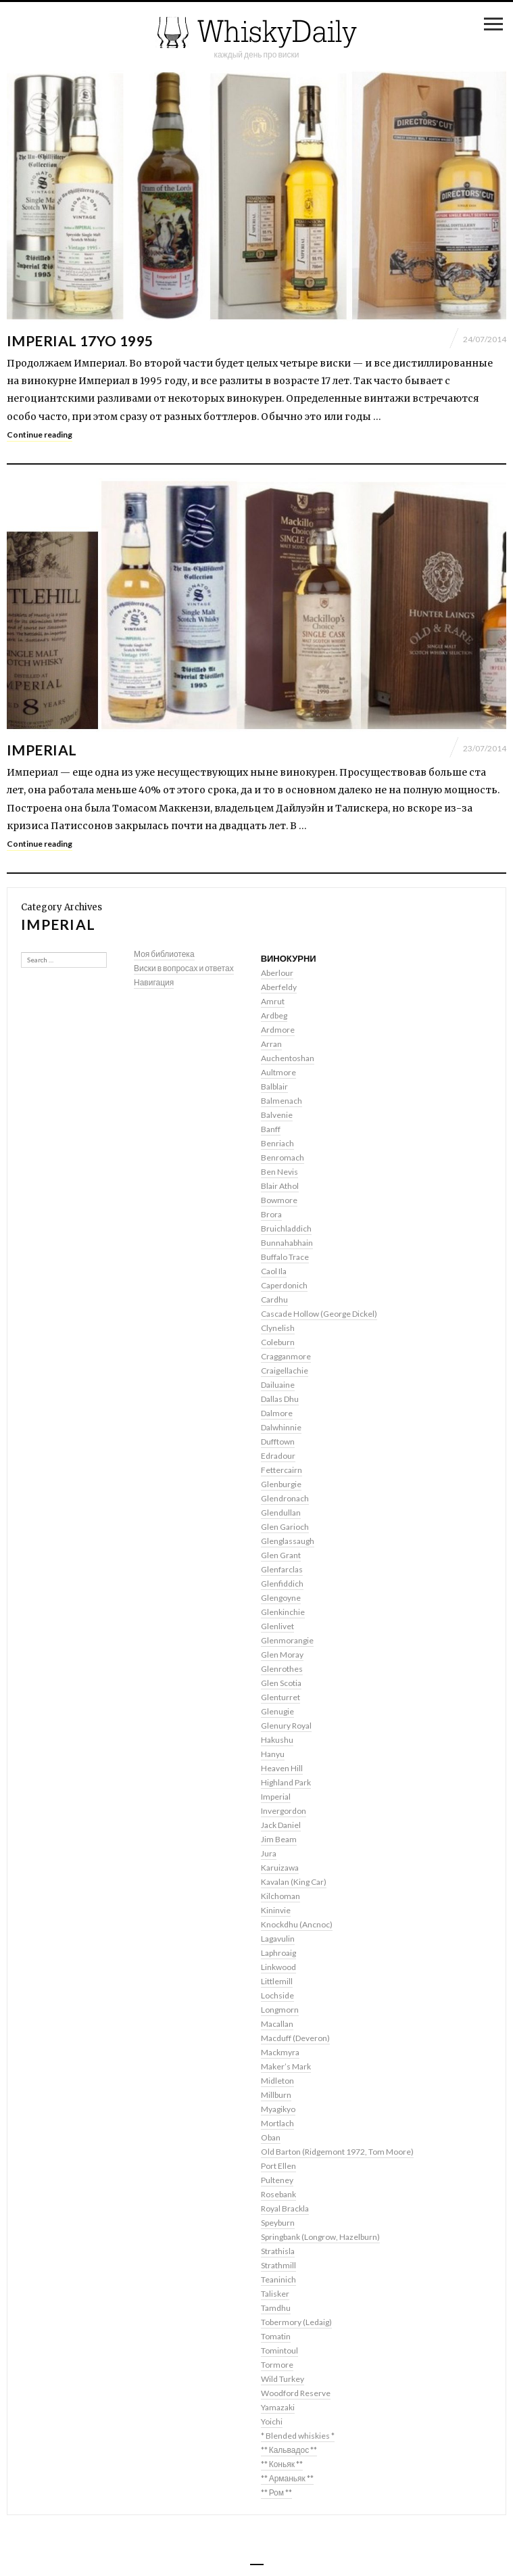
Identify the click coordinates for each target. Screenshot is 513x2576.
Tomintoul (279, 2350)
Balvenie (277, 1115)
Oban (270, 2137)
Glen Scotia (281, 1683)
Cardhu (274, 1299)
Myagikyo (278, 2109)
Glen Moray (282, 1654)
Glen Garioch (285, 1527)
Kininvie (276, 1910)
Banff (270, 1129)
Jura (268, 1853)
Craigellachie (284, 1370)
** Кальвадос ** (289, 2450)
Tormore (277, 2365)
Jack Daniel (281, 1825)
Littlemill (277, 1981)
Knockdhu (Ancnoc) (297, 1924)
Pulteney (277, 2180)
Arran (271, 1044)
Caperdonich (284, 1285)
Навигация (154, 982)
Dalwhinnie (281, 1427)
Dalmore (277, 1413)
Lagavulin (278, 1939)
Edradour (278, 1456)
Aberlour (277, 973)
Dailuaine (278, 1385)
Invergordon (283, 1811)
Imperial (41, 749)
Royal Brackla (285, 2208)
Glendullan (281, 1512)
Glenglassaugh (287, 1541)
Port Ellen (278, 2166)
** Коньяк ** (282, 2464)
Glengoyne (281, 1598)
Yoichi (272, 2421)
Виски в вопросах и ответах (184, 968)
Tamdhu (276, 2308)
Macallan (277, 2024)
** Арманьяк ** (287, 2478)
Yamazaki (278, 2407)
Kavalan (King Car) (293, 1882)
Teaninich (278, 2279)
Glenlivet (277, 1626)
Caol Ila (274, 1271)
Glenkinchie (283, 1612)
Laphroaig (278, 1953)
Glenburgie (281, 1484)
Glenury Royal (286, 1725)
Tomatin (276, 2336)
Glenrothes (282, 1669)
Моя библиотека (164, 954)
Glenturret (280, 1697)
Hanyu (273, 1754)
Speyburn (278, 2223)
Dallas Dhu (280, 1399)
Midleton (277, 2081)
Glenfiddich (282, 1583)
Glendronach (285, 1498)
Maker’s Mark (286, 2066)
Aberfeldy (279, 987)
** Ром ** (276, 2492)
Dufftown (278, 1441)
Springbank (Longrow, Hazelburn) (320, 2237)
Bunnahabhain (287, 1243)
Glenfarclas (282, 1569)
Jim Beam (279, 1839)
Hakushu (277, 1740)
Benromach (282, 1157)
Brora (271, 1214)
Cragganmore (286, 1356)
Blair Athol (280, 1186)
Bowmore (279, 1200)
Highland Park (286, 1782)
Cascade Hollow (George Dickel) (319, 1314)
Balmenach (281, 1101)
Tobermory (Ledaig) (296, 2322)
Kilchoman (280, 1896)
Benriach (277, 1143)
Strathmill (278, 2265)
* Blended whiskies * (298, 2436)
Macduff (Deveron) (295, 2038)
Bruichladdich (286, 1228)
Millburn (276, 2095)
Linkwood (278, 1967)
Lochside (277, 1995)
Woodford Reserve (296, 2393)
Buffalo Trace (285, 1257)
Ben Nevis (279, 1172)
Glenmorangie (287, 1640)
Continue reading (39, 434)
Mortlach (277, 2123)
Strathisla (278, 2251)
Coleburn (278, 1342)
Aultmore (278, 1072)
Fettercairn (281, 1470)
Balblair (274, 1086)
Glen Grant (281, 1555)
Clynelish (278, 1328)
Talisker (275, 2294)
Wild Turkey (282, 2379)
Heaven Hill (282, 1768)
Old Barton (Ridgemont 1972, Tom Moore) (337, 2152)
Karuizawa (280, 1868)
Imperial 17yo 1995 (80, 340)
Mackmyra (280, 2052)
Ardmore (278, 1030)
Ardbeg (274, 1015)
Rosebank (278, 2194)
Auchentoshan (287, 1058)
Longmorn (280, 2010)
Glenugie (277, 1711)
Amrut (273, 1001)
